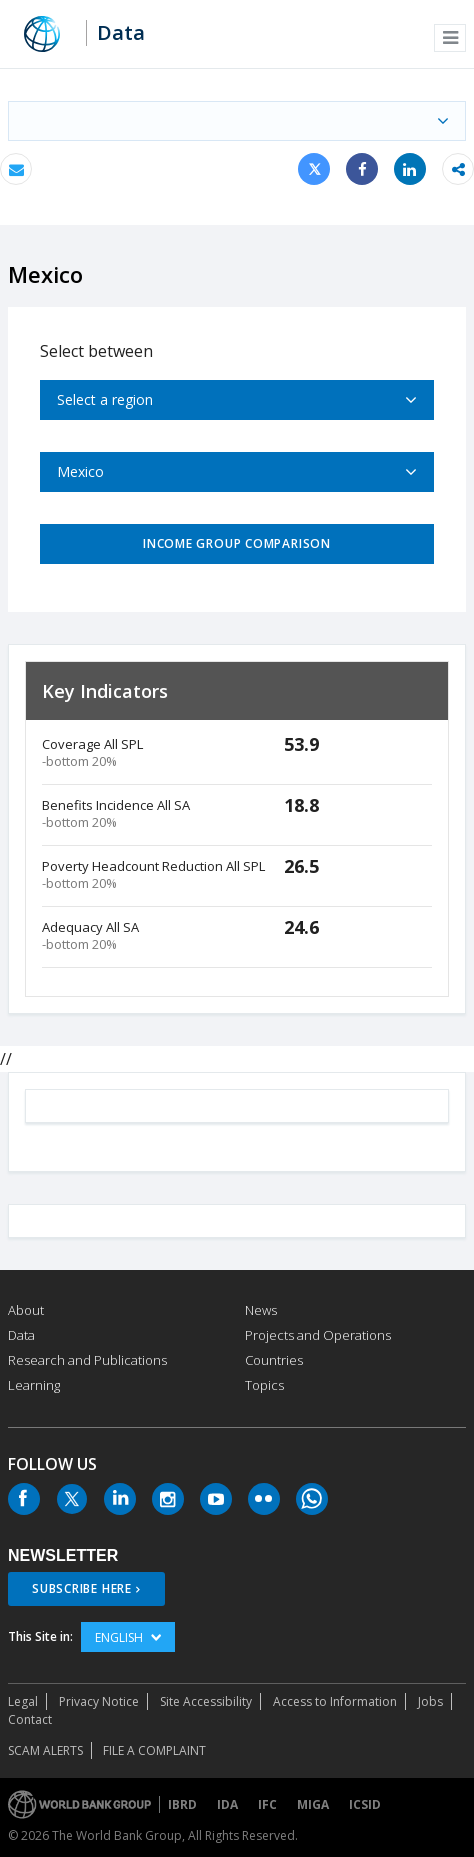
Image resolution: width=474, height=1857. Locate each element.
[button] (450, 38)
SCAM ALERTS (45, 1750)
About (26, 1310)
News (261, 1310)
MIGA (313, 1804)
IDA (227, 1804)
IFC (267, 1804)
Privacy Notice (99, 1701)
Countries (274, 1360)
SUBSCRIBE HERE (82, 1588)
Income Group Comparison (237, 543)
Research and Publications (87, 1360)
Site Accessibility (206, 1701)
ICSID (365, 1804)
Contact (30, 1719)
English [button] (128, 1637)
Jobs (430, 1701)
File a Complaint (154, 1750)
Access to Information (335, 1701)
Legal (23, 1701)
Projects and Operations (318, 1335)
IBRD (182, 1804)
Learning (34, 1385)
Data (121, 33)
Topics (264, 1385)
